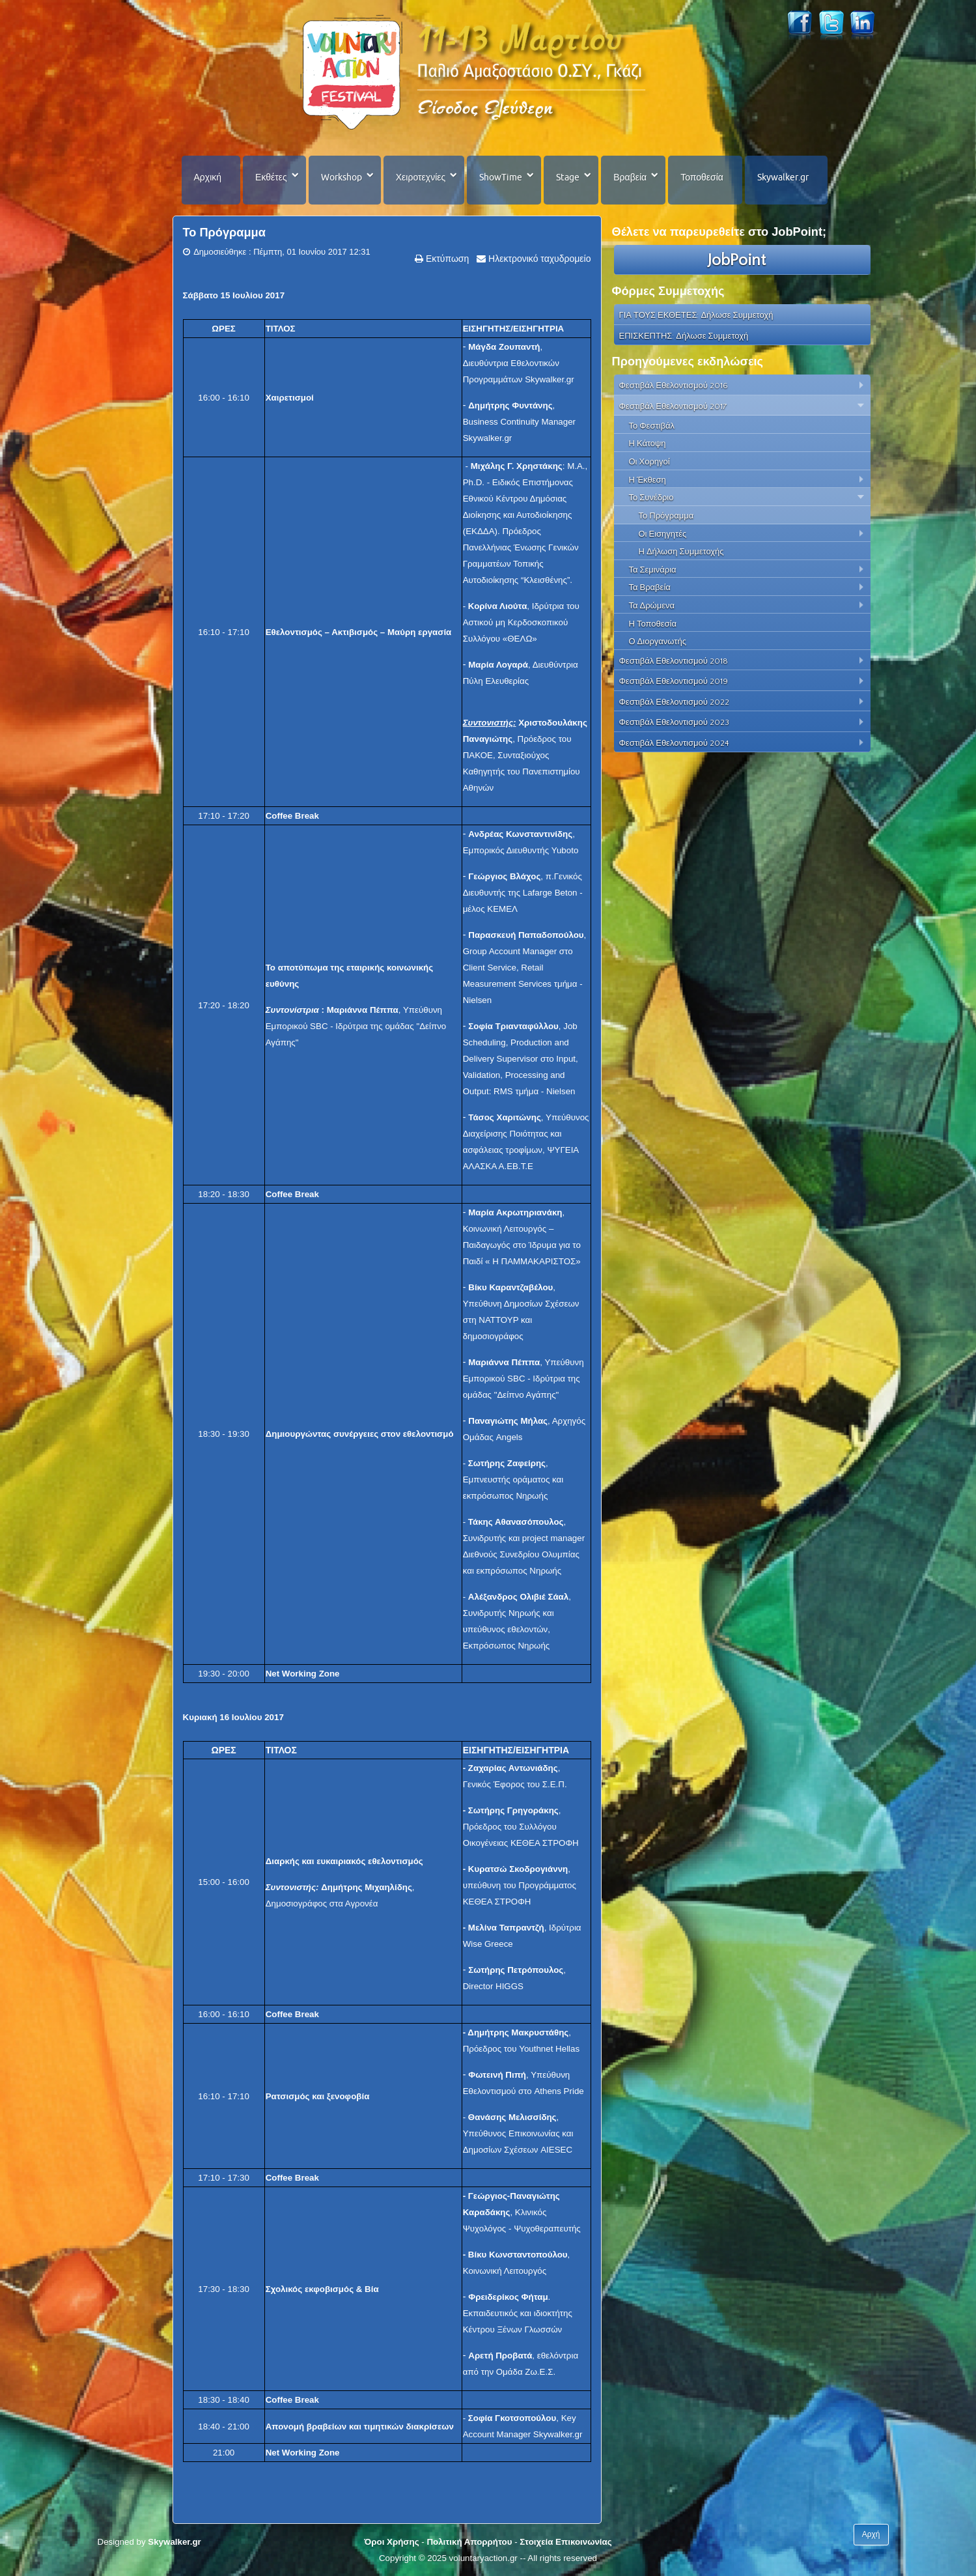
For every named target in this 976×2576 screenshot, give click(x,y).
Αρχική (208, 177)
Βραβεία (630, 177)
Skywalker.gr (783, 177)
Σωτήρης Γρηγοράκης (513, 1810)
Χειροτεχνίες (420, 177)
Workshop (341, 177)
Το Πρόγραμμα (224, 232)
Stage (567, 177)
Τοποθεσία (701, 177)
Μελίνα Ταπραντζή (506, 1927)
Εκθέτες (271, 177)
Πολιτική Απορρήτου (469, 2542)
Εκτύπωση (446, 258)
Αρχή (871, 2534)
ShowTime (500, 177)
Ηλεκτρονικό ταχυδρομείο (538, 258)
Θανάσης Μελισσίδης (512, 2117)
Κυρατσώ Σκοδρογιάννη (518, 1869)
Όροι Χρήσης (391, 2542)
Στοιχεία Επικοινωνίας (565, 2542)
